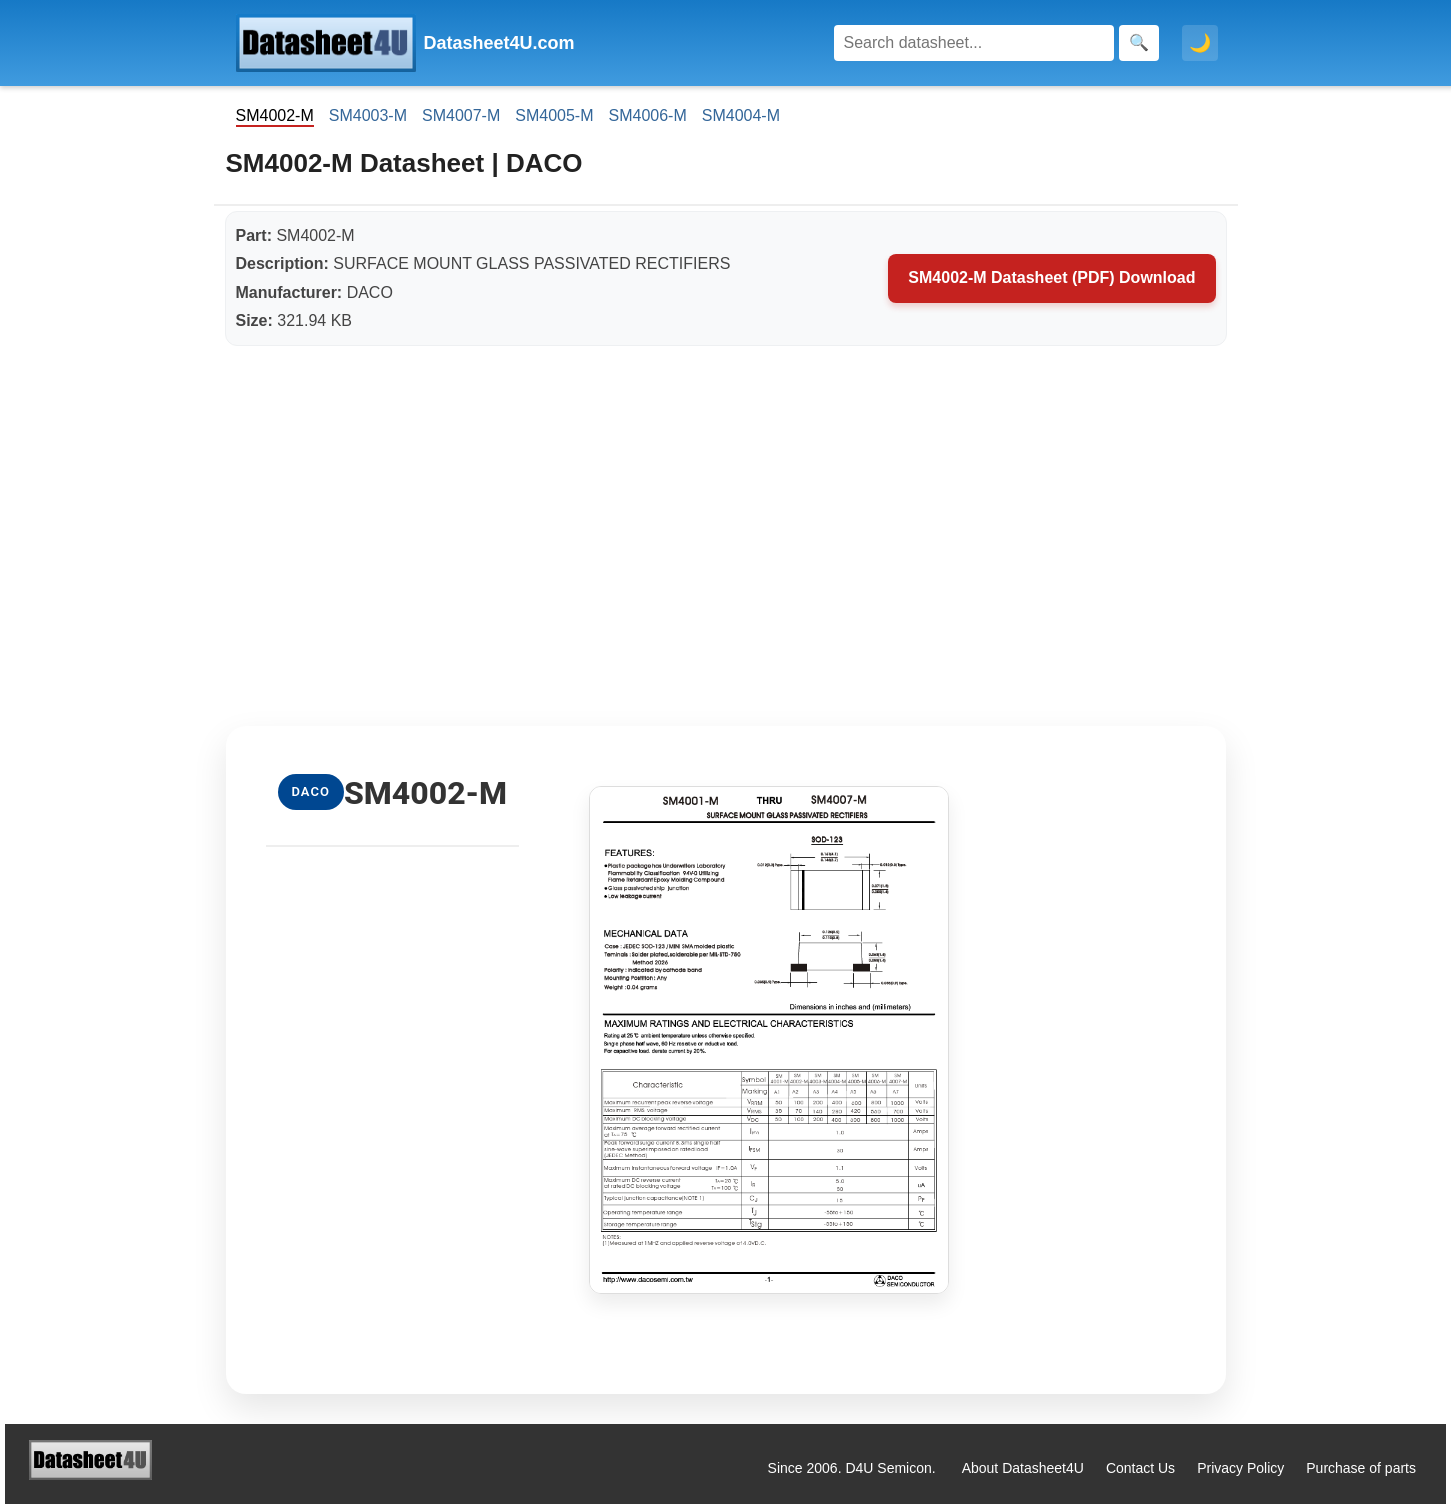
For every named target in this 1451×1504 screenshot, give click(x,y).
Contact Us (1140, 1468)
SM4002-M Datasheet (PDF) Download (1051, 277)
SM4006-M (648, 115)
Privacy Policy (1240, 1468)
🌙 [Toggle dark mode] (1200, 43)
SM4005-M (554, 115)
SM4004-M (741, 115)
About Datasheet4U (1023, 1468)
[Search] (974, 43)
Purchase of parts (1361, 1468)
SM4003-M (368, 115)
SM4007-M (461, 115)
